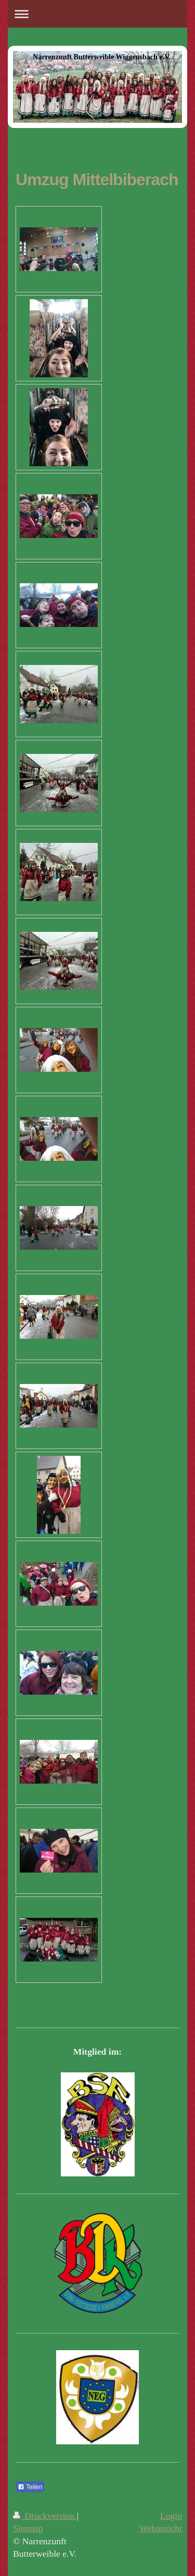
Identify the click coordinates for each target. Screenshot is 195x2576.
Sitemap (28, 2528)
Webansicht (160, 2528)
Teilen (30, 2487)
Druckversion (45, 2515)
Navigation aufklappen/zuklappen (97, 14)
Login (171, 2515)
